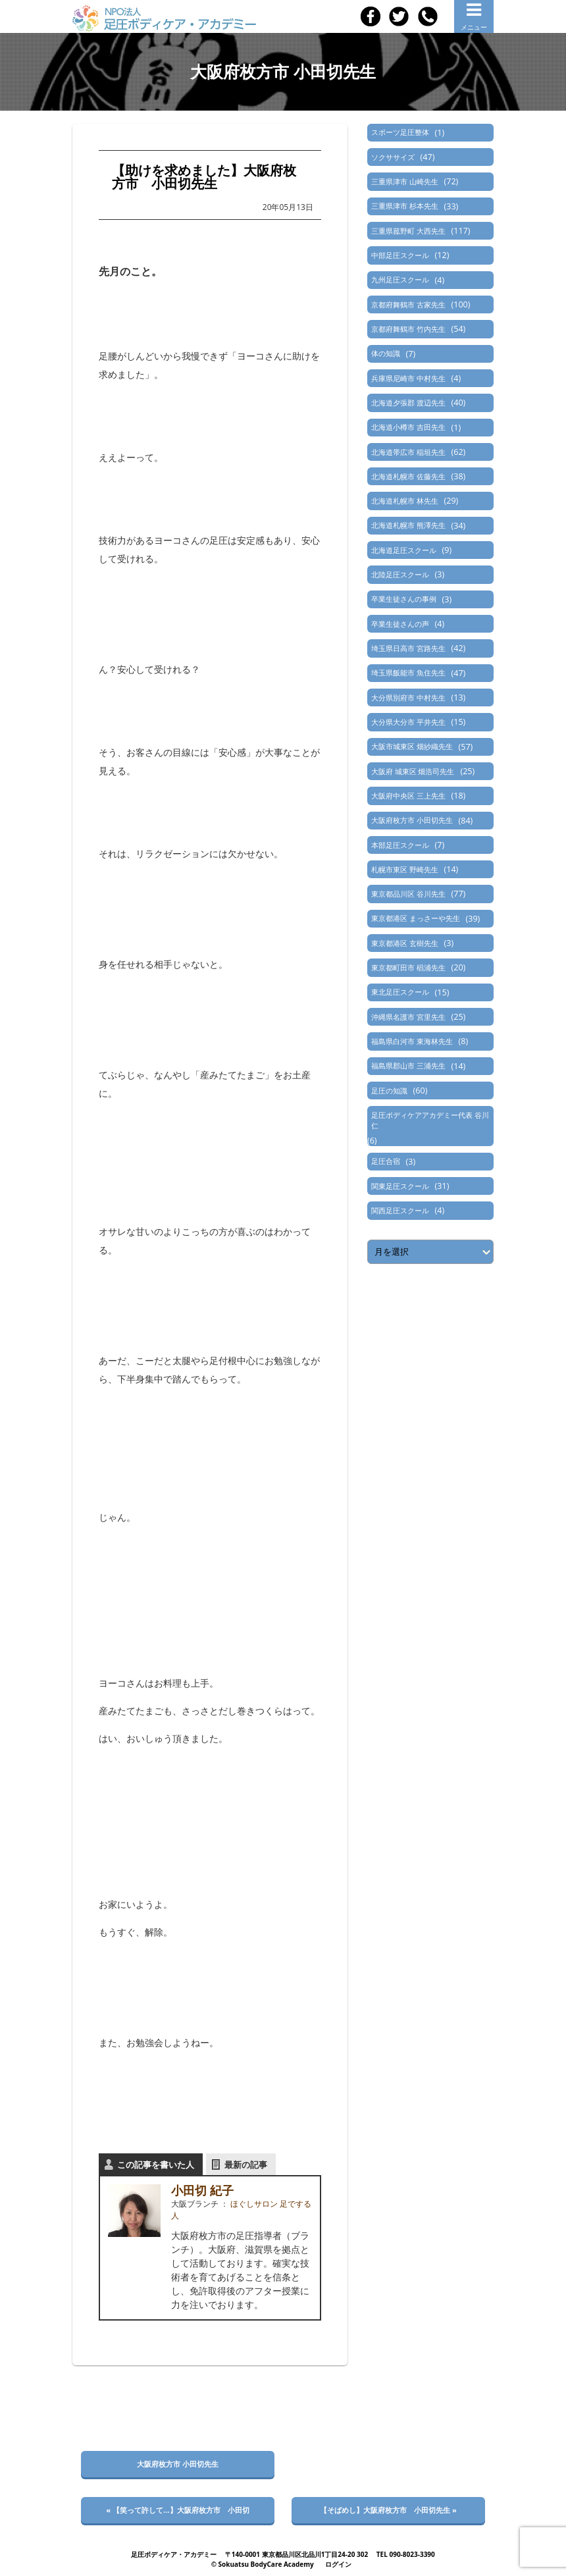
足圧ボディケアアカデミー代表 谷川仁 (430, 1120)
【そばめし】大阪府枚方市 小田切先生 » (388, 2510)
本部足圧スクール (400, 845)
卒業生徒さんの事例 (403, 599)
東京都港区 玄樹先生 (404, 943)
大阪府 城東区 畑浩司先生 (413, 771)
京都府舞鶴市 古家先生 (408, 304)
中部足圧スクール (400, 255)
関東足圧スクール (400, 1186)
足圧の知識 (389, 1090)
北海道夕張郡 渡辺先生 (408, 402)
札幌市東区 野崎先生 (404, 869)
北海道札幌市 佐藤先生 (408, 476)
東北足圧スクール (400, 992)
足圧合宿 (385, 1161)
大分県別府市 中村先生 (408, 697)
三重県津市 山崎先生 (404, 181)
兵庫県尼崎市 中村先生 (408, 378)
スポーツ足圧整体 (400, 132)
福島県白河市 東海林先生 (412, 1041)
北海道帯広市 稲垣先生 (408, 452)
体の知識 (385, 353)
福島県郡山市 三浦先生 (408, 1065)
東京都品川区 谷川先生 (408, 894)
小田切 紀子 (202, 2190)
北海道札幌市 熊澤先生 (408, 525)
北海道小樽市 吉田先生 (408, 427)
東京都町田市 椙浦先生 (408, 967)
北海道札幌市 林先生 (404, 501)
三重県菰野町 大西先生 (408, 231)
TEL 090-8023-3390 (405, 2554)
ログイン (338, 2564)
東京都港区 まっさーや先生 (415, 918)
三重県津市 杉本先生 (404, 206)
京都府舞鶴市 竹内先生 (408, 329)
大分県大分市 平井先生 (408, 722)
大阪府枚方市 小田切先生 (412, 820)
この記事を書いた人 (155, 2164)
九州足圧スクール (400, 279)
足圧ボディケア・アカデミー (174, 2554)
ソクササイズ (393, 157)
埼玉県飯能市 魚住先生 (408, 672)
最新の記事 (245, 2164)
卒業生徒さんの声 (400, 624)
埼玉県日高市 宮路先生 (408, 648)
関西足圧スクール (400, 1210)
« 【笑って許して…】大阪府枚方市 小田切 (177, 2510)
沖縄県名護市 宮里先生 (408, 1017)
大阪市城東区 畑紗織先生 (412, 746)
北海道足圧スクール (403, 550)
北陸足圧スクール (400, 574)
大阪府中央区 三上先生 (408, 796)
